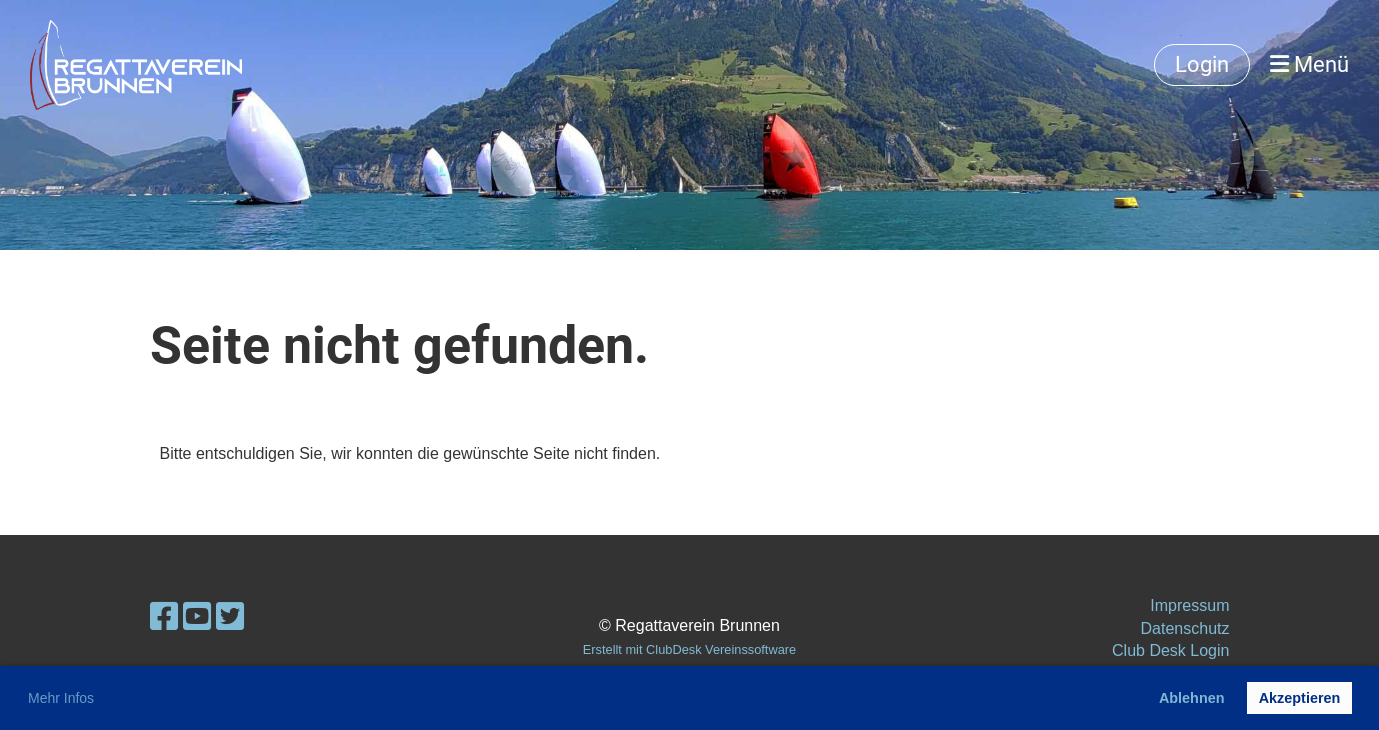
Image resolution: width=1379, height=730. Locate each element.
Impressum (1189, 605)
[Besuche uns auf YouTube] (197, 617)
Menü (1309, 64)
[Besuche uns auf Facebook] (164, 617)
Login (1202, 64)
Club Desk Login (1170, 650)
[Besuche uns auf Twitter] (230, 617)
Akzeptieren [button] (1300, 698)
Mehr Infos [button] (61, 698)
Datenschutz (1185, 628)
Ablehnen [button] (1192, 698)
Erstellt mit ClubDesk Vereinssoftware (689, 649)
